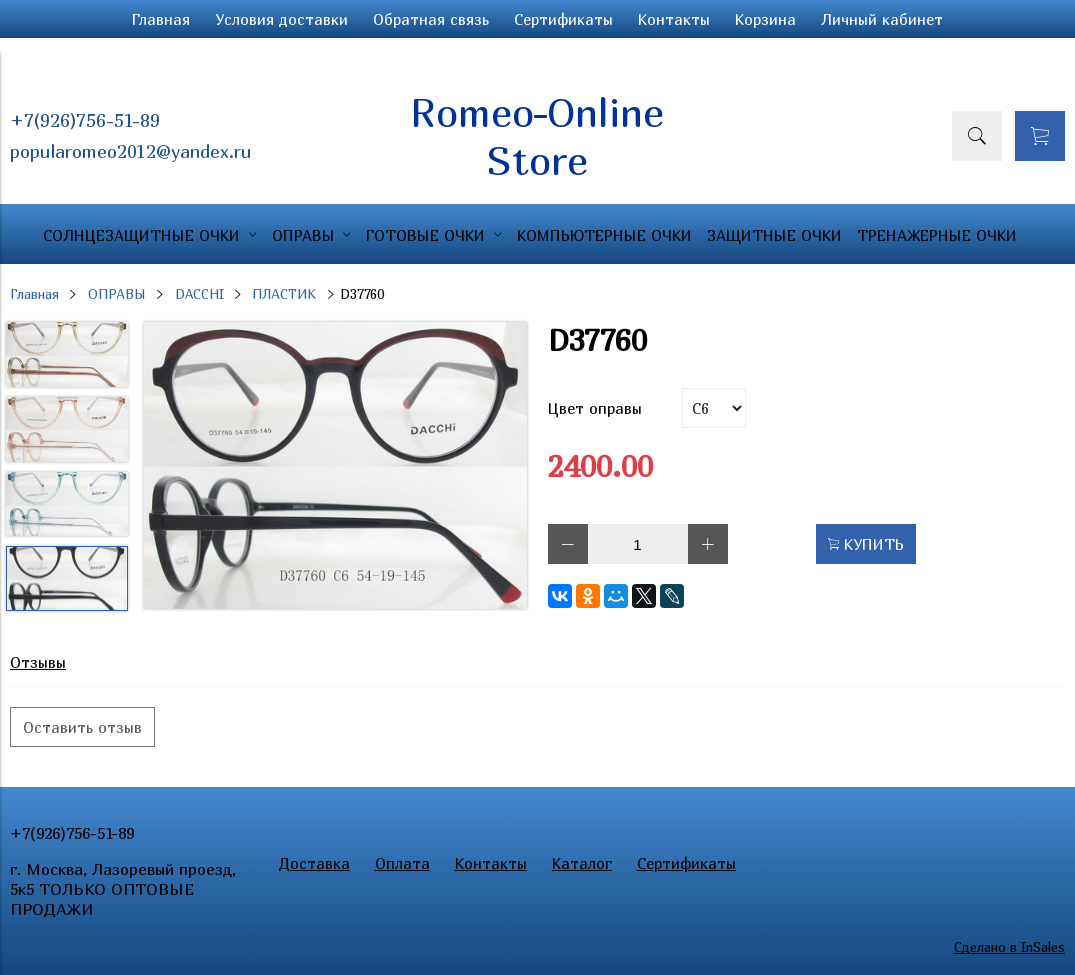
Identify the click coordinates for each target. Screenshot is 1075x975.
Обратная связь (431, 19)
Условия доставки (281, 19)
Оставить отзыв (82, 727)
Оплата (402, 863)
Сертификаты (563, 19)
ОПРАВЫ (117, 294)
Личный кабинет (882, 19)
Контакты (674, 19)
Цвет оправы (595, 408)
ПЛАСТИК (284, 294)
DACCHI (199, 294)
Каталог (582, 863)
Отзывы (38, 662)
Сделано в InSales (1009, 947)
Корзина (765, 19)
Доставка (314, 863)
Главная (161, 19)
